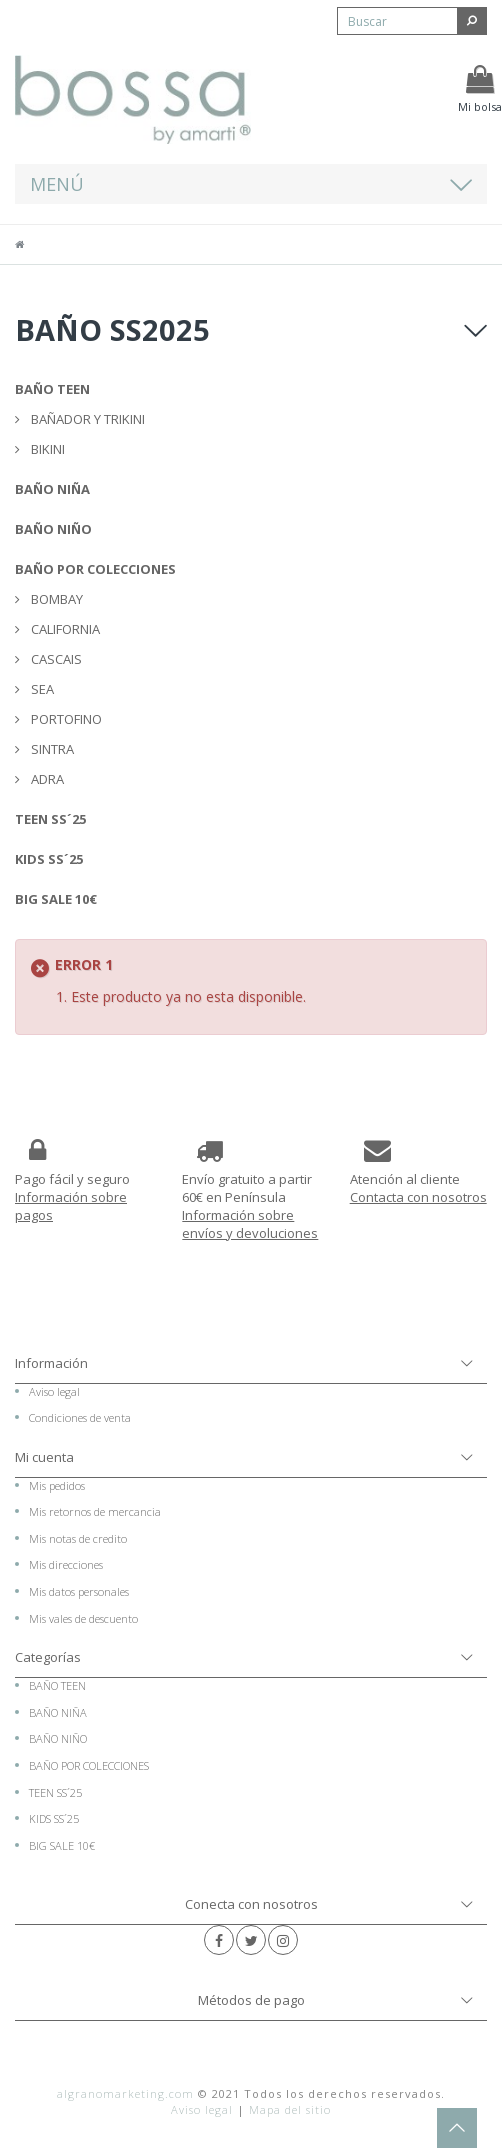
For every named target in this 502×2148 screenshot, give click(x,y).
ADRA (46, 779)
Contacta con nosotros (418, 1197)
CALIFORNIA (64, 629)
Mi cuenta (44, 1457)
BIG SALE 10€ (56, 899)
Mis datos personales (79, 1591)
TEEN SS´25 (50, 819)
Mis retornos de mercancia (95, 1511)
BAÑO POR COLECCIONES (95, 569)
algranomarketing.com (125, 2093)
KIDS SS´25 (49, 859)
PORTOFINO (65, 719)
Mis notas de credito (78, 1538)
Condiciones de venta (80, 1417)
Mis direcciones (66, 1564)
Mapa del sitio (290, 2109)
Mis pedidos (57, 1485)
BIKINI (46, 449)
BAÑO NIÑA (52, 489)
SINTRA (51, 749)
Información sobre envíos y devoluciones (250, 1224)
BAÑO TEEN (52, 389)
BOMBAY (55, 599)
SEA (41, 689)
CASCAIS (55, 659)
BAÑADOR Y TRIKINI (86, 419)
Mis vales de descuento (83, 1618)
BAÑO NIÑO (53, 529)
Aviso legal (54, 1391)
